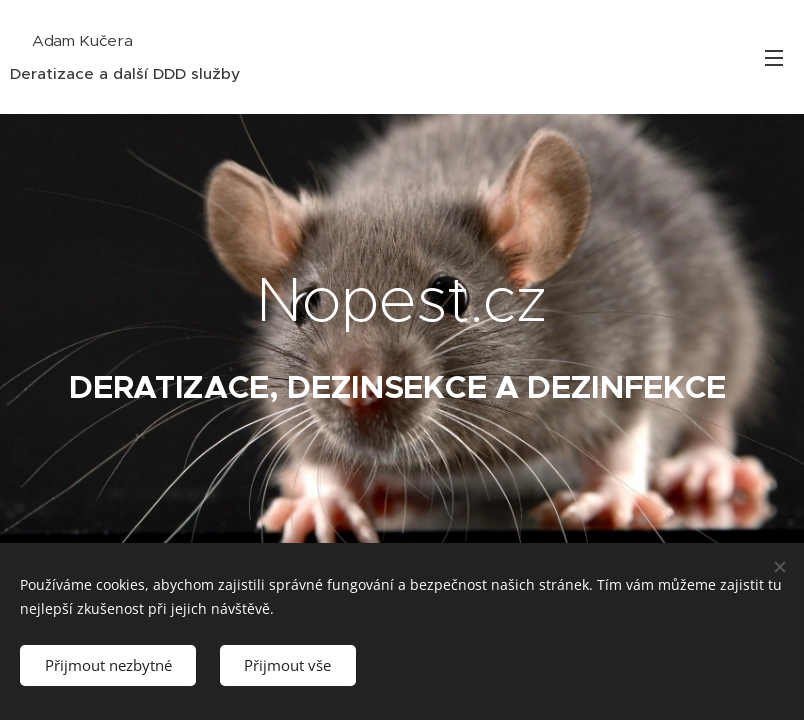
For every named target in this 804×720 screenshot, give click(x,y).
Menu (774, 58)
